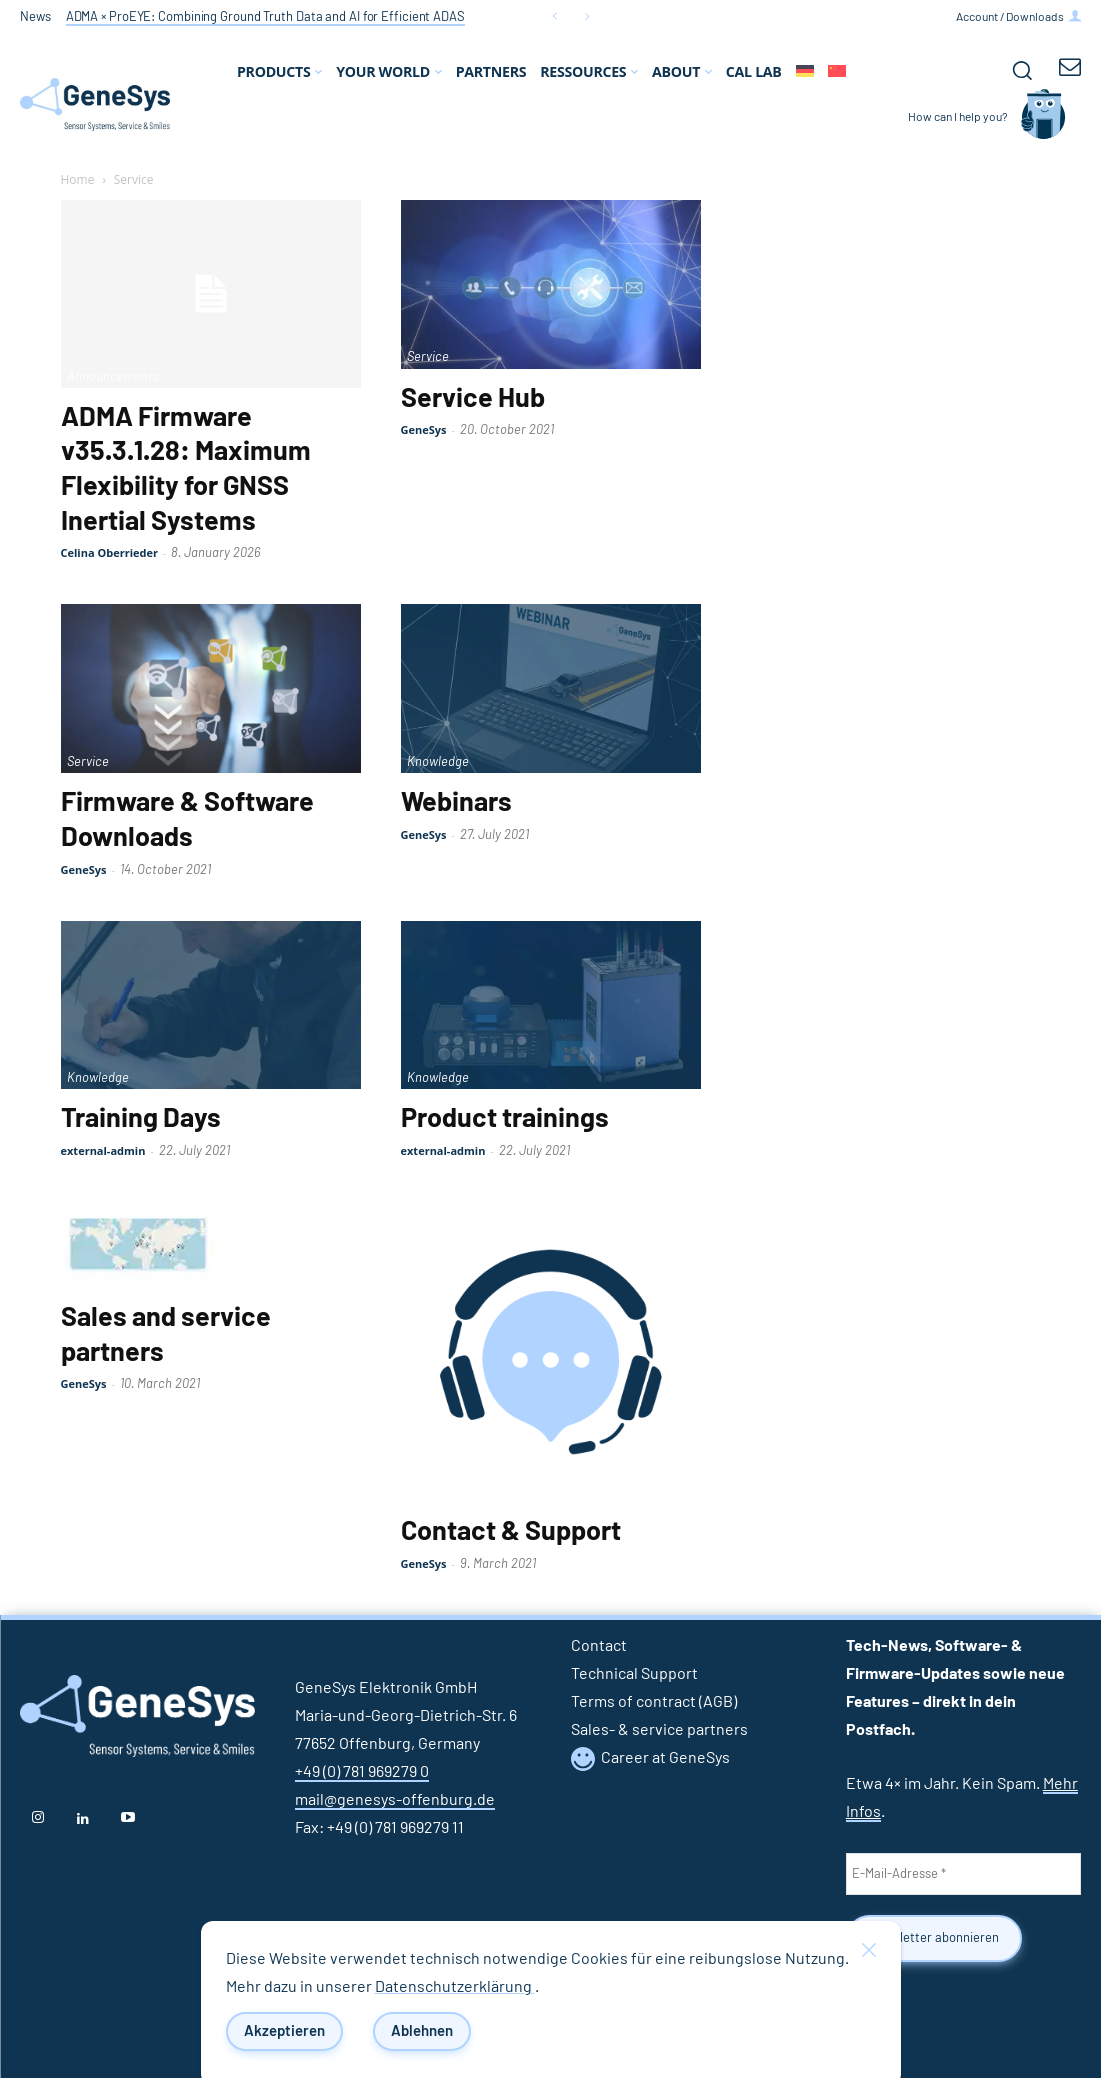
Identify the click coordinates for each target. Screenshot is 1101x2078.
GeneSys (424, 429)
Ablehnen (422, 2031)
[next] (586, 16)
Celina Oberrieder (109, 552)
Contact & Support (511, 1532)
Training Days (141, 1119)
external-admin (103, 1150)
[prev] (554, 16)
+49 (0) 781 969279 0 (362, 1772)
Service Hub (473, 399)
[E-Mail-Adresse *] (963, 1874)
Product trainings (505, 1119)
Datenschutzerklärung (455, 1987)
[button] (1022, 70)
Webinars (456, 803)
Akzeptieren (284, 2031)
